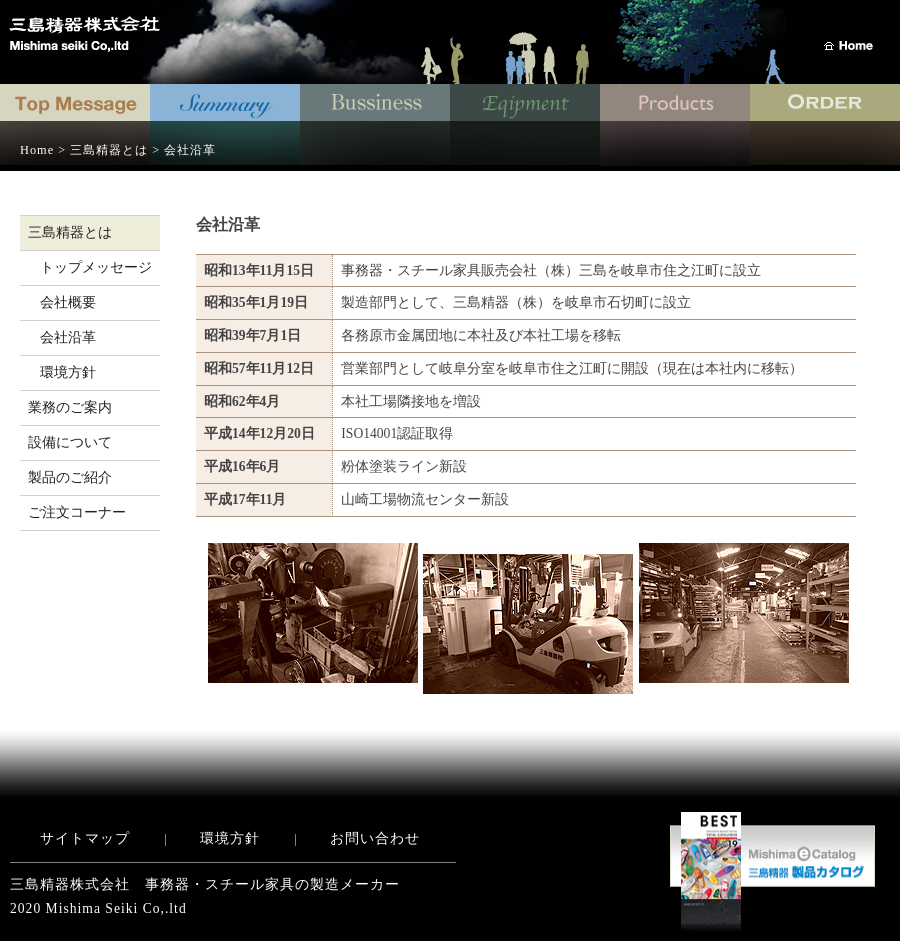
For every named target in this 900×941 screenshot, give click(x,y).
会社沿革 (68, 337)
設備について (70, 442)
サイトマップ (85, 838)
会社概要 (68, 302)
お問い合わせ (375, 838)
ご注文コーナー (77, 512)
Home (37, 150)
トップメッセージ (96, 267)
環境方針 (68, 372)
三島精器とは (70, 232)
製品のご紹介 (70, 477)
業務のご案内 (70, 407)
